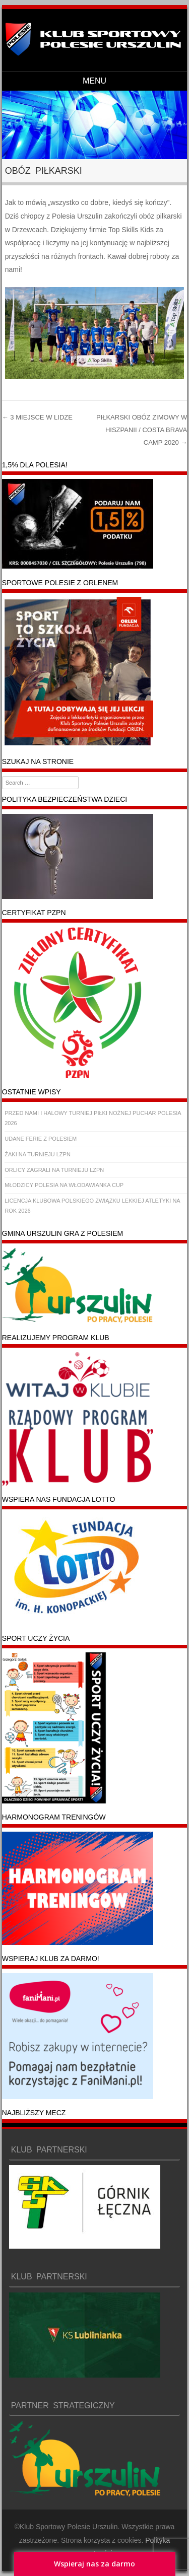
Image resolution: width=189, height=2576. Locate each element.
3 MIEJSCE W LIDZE (37, 417)
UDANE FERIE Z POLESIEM (41, 1139)
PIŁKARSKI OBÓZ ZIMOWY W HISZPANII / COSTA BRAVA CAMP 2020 (141, 429)
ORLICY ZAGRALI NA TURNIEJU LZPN (54, 1170)
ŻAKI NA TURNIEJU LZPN (38, 1154)
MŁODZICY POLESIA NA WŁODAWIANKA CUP (64, 1185)
